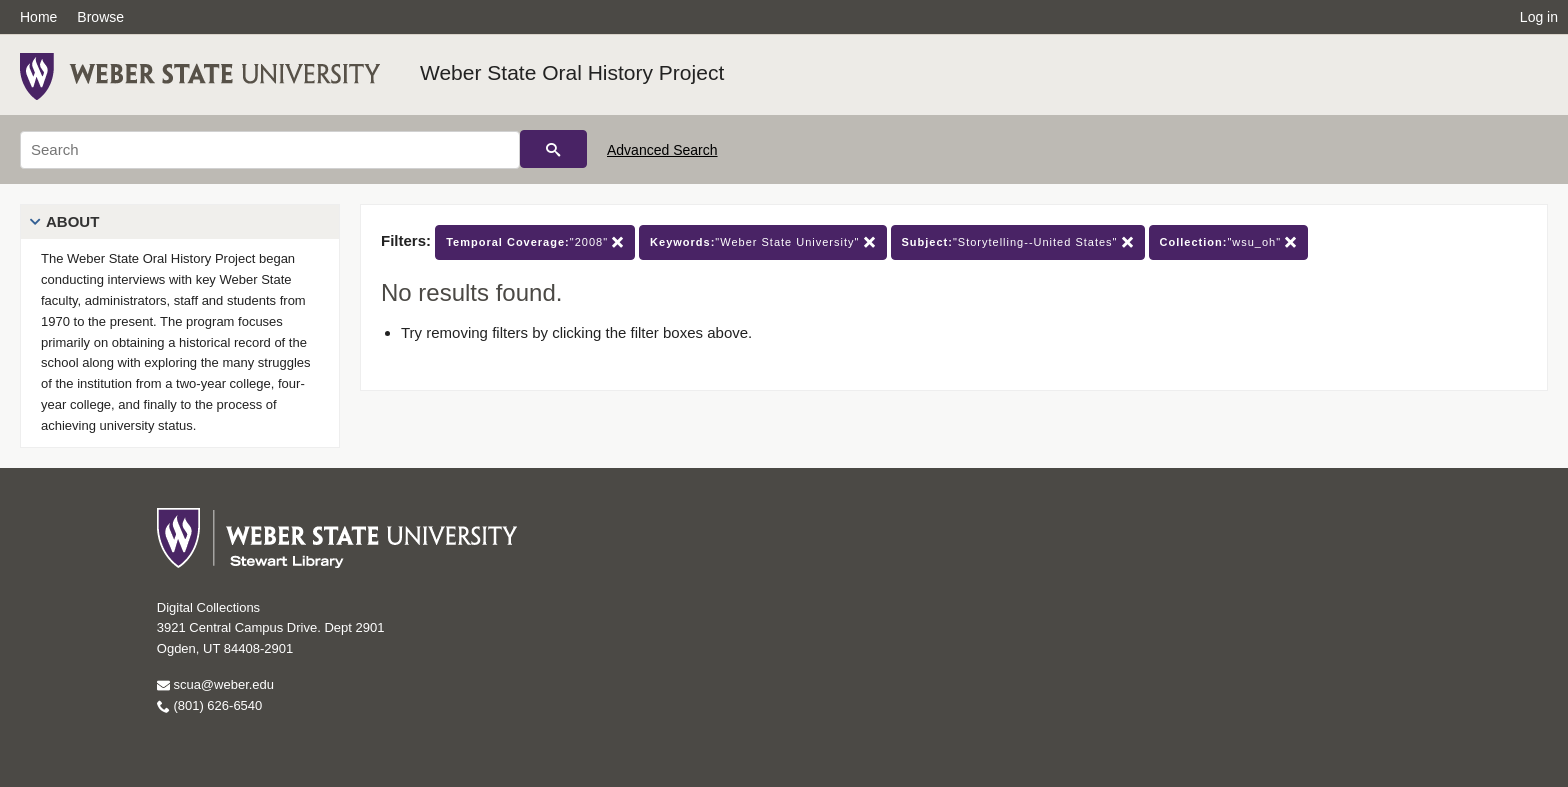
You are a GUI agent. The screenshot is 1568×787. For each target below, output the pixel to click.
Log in (1539, 17)
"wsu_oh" (1229, 242)
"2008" (535, 242)
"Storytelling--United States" (1018, 242)
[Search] (270, 150)
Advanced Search (662, 150)
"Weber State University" (762, 242)
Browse (100, 17)
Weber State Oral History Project (572, 72)
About (72, 221)
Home (38, 17)
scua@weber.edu (215, 684)
